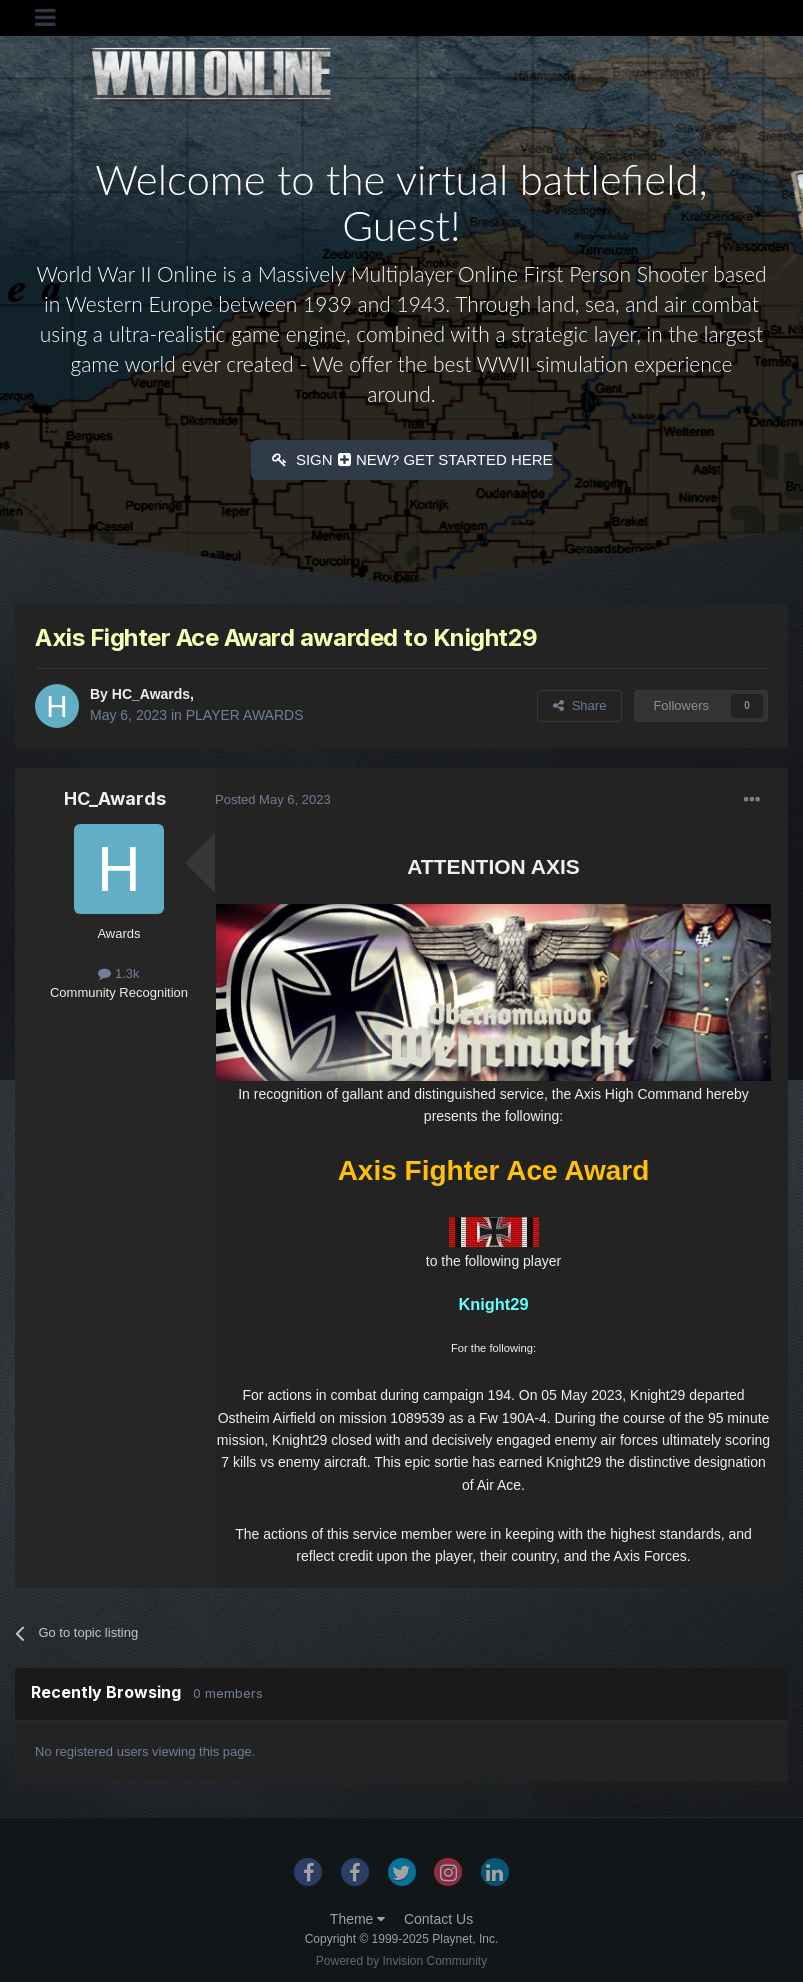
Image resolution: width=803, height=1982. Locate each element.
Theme (357, 1916)
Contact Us (438, 1916)
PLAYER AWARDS (245, 711)
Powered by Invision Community (401, 1958)
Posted (273, 796)
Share (579, 701)
